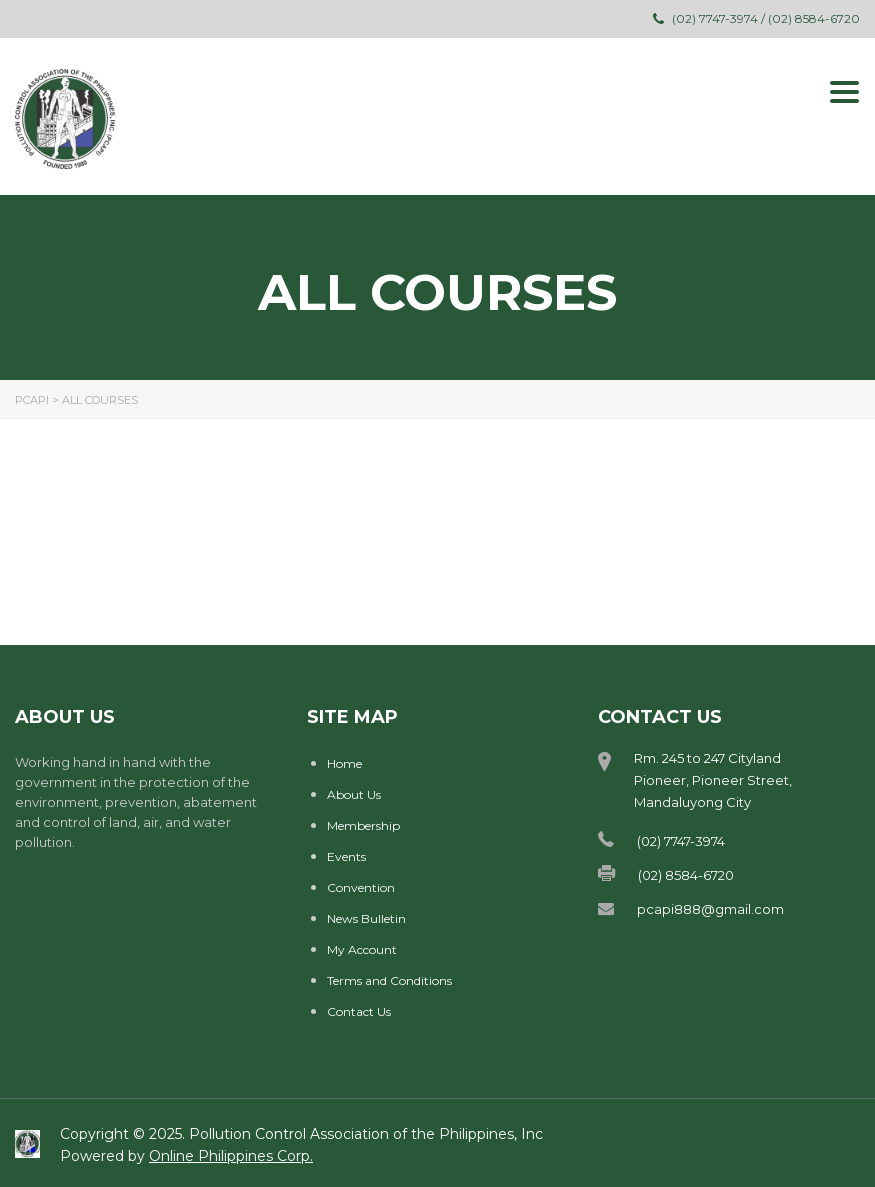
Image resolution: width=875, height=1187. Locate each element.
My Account (362, 949)
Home (344, 763)
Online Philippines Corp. (231, 1156)
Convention (361, 887)
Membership (363, 825)
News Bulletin (366, 918)
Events (346, 856)
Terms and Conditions (389, 980)
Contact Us (359, 1011)
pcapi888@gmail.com (710, 909)
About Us (354, 794)
